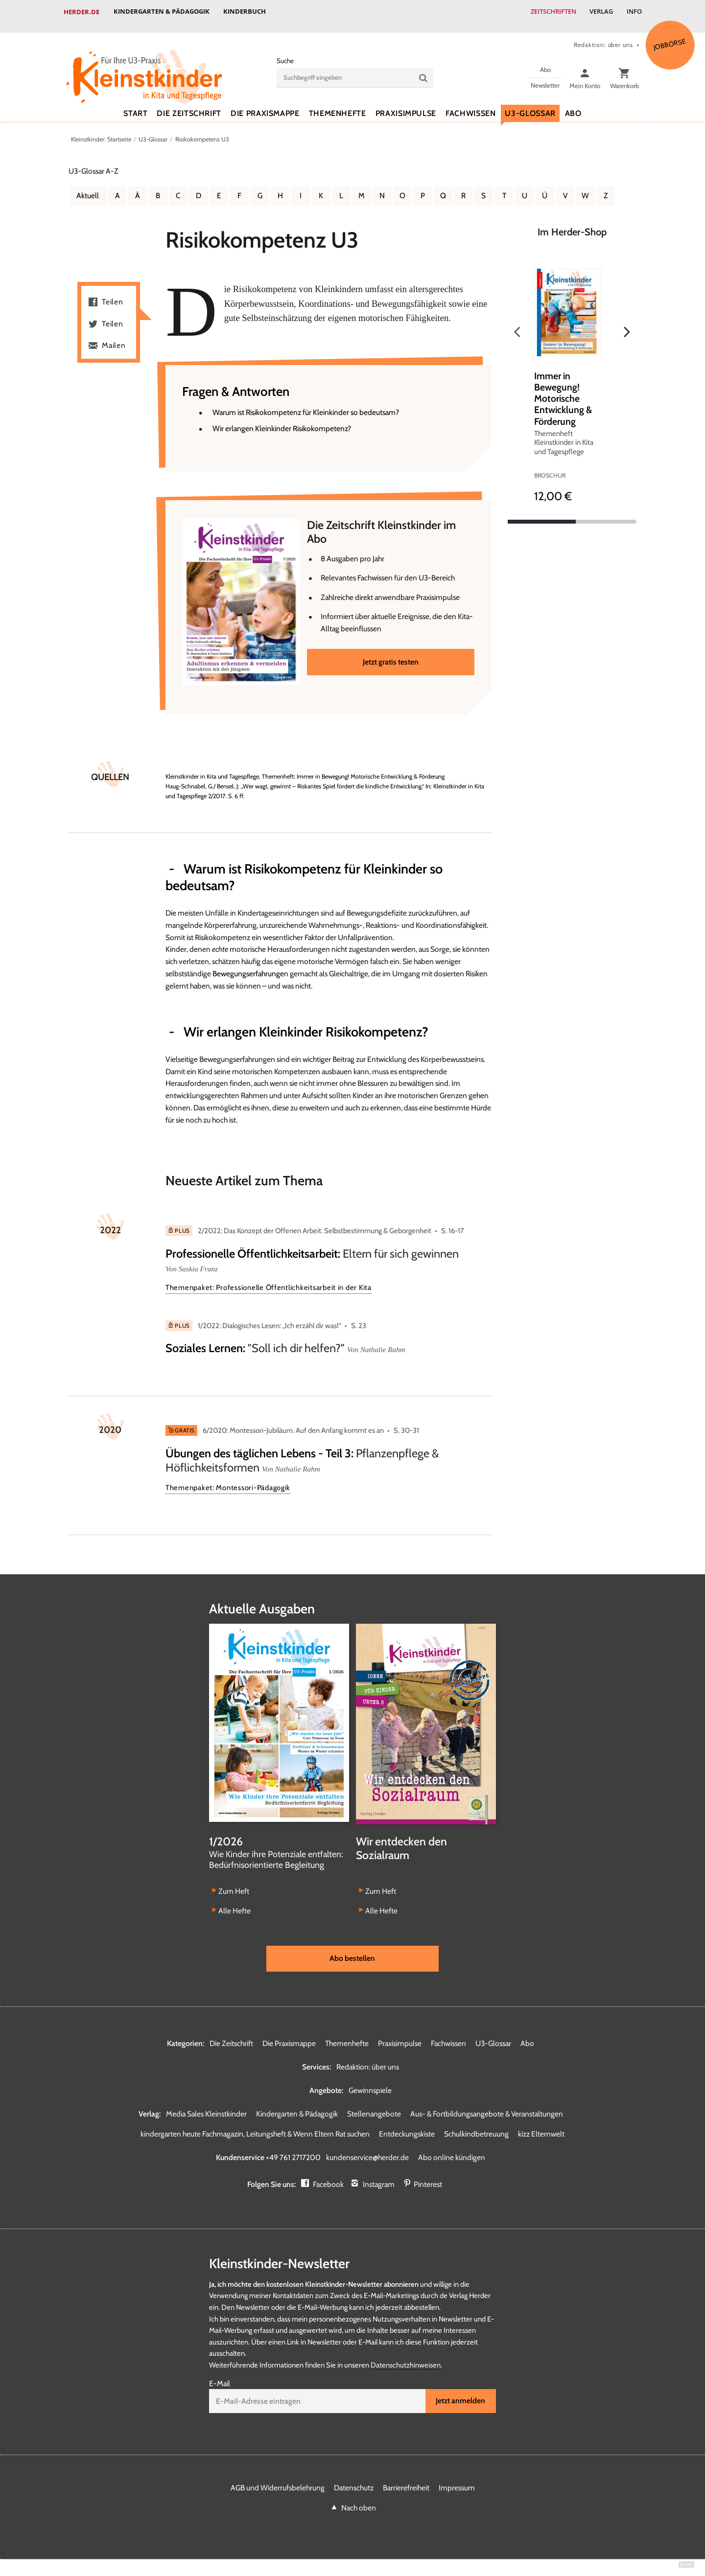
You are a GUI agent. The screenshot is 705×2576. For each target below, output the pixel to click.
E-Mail (219, 2375)
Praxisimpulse (406, 104)
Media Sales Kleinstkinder (206, 2105)
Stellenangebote (374, 2105)
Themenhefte (337, 104)
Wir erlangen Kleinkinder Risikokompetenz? (281, 419)
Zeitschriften (550, 11)
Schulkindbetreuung (476, 2125)
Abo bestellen (352, 1950)
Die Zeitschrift (189, 104)
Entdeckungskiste (407, 2125)
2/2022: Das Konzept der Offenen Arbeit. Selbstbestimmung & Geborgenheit (314, 1222)
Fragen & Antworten (238, 383)
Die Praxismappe (265, 104)
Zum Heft (233, 1882)
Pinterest (428, 2176)
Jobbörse (669, 35)
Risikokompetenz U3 (202, 130)
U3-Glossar (530, 104)
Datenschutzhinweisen (406, 2356)
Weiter (626, 323)
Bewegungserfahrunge (248, 965)
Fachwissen (470, 104)
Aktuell (87, 186)
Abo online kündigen (451, 2149)
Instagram (379, 2176)
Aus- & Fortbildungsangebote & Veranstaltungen (486, 2105)
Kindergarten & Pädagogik (162, 11)
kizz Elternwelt (541, 2125)
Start (135, 104)
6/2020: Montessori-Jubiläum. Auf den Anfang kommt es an (293, 1422)
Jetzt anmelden (460, 2392)
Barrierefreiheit (406, 2479)
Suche (285, 52)
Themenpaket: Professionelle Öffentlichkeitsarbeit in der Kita (268, 1279)
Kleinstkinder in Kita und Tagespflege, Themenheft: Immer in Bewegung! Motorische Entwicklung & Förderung (305, 768)
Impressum (457, 2479)
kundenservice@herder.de (367, 2149)
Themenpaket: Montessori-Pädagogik (227, 1479)
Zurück (517, 323)
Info (633, 11)
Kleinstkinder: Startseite (101, 130)
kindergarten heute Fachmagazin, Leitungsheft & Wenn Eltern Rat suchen (255, 2125)
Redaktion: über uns (603, 36)
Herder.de (81, 11)
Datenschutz (354, 2479)
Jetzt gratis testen (391, 653)
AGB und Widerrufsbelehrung (278, 2479)
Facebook (328, 2176)
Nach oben (358, 2499)
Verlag (599, 11)
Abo (573, 104)
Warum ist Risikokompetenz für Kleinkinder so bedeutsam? (305, 404)
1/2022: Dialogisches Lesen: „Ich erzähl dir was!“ (269, 1317)
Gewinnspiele (370, 2082)
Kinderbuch (246, 11)
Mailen (114, 336)
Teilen (112, 293)
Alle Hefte (234, 1902)
